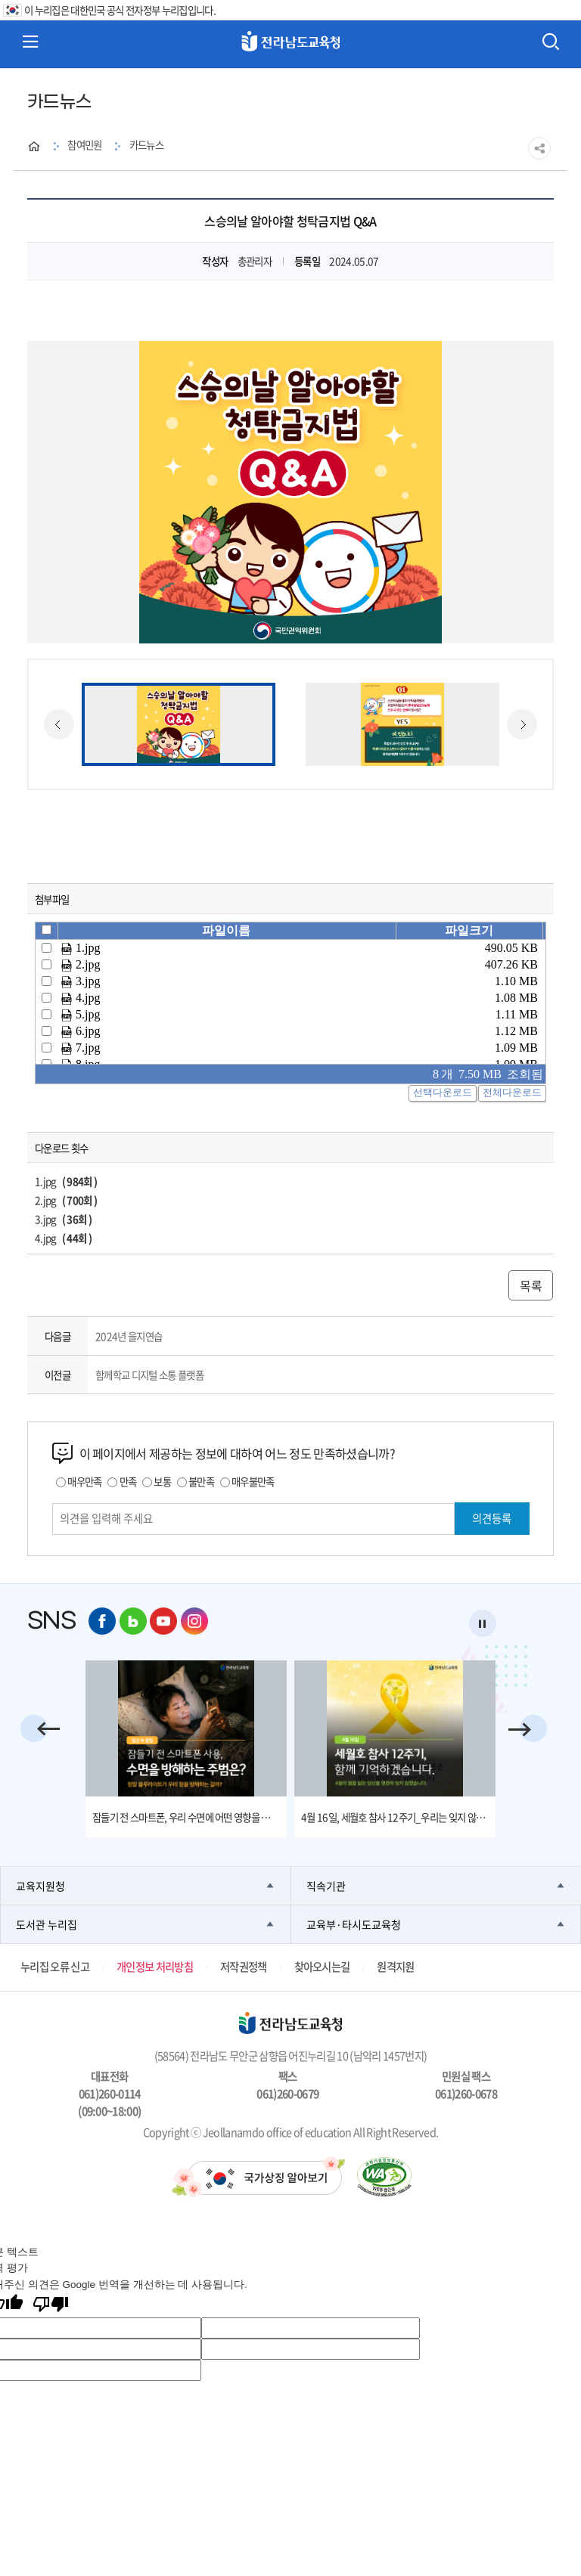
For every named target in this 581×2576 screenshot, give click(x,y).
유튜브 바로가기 (163, 1621)
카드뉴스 (146, 144)
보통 (162, 1481)
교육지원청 (40, 1885)
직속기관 (326, 1885)
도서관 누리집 (46, 1924)
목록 (531, 1285)
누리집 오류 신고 (54, 1966)
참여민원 (84, 144)
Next (522, 724)
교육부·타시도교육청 (353, 1924)
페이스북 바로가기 (102, 1621)
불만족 (201, 1481)
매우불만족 (253, 1481)
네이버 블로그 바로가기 (133, 1621)
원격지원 (395, 1966)
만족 (128, 1481)
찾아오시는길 (322, 1966)
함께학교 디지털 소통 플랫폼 (149, 1374)
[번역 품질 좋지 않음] (50, 2305)
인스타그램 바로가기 (194, 1621)
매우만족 (84, 1481)
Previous (59, 724)
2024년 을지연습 (128, 1336)
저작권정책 (243, 1966)
